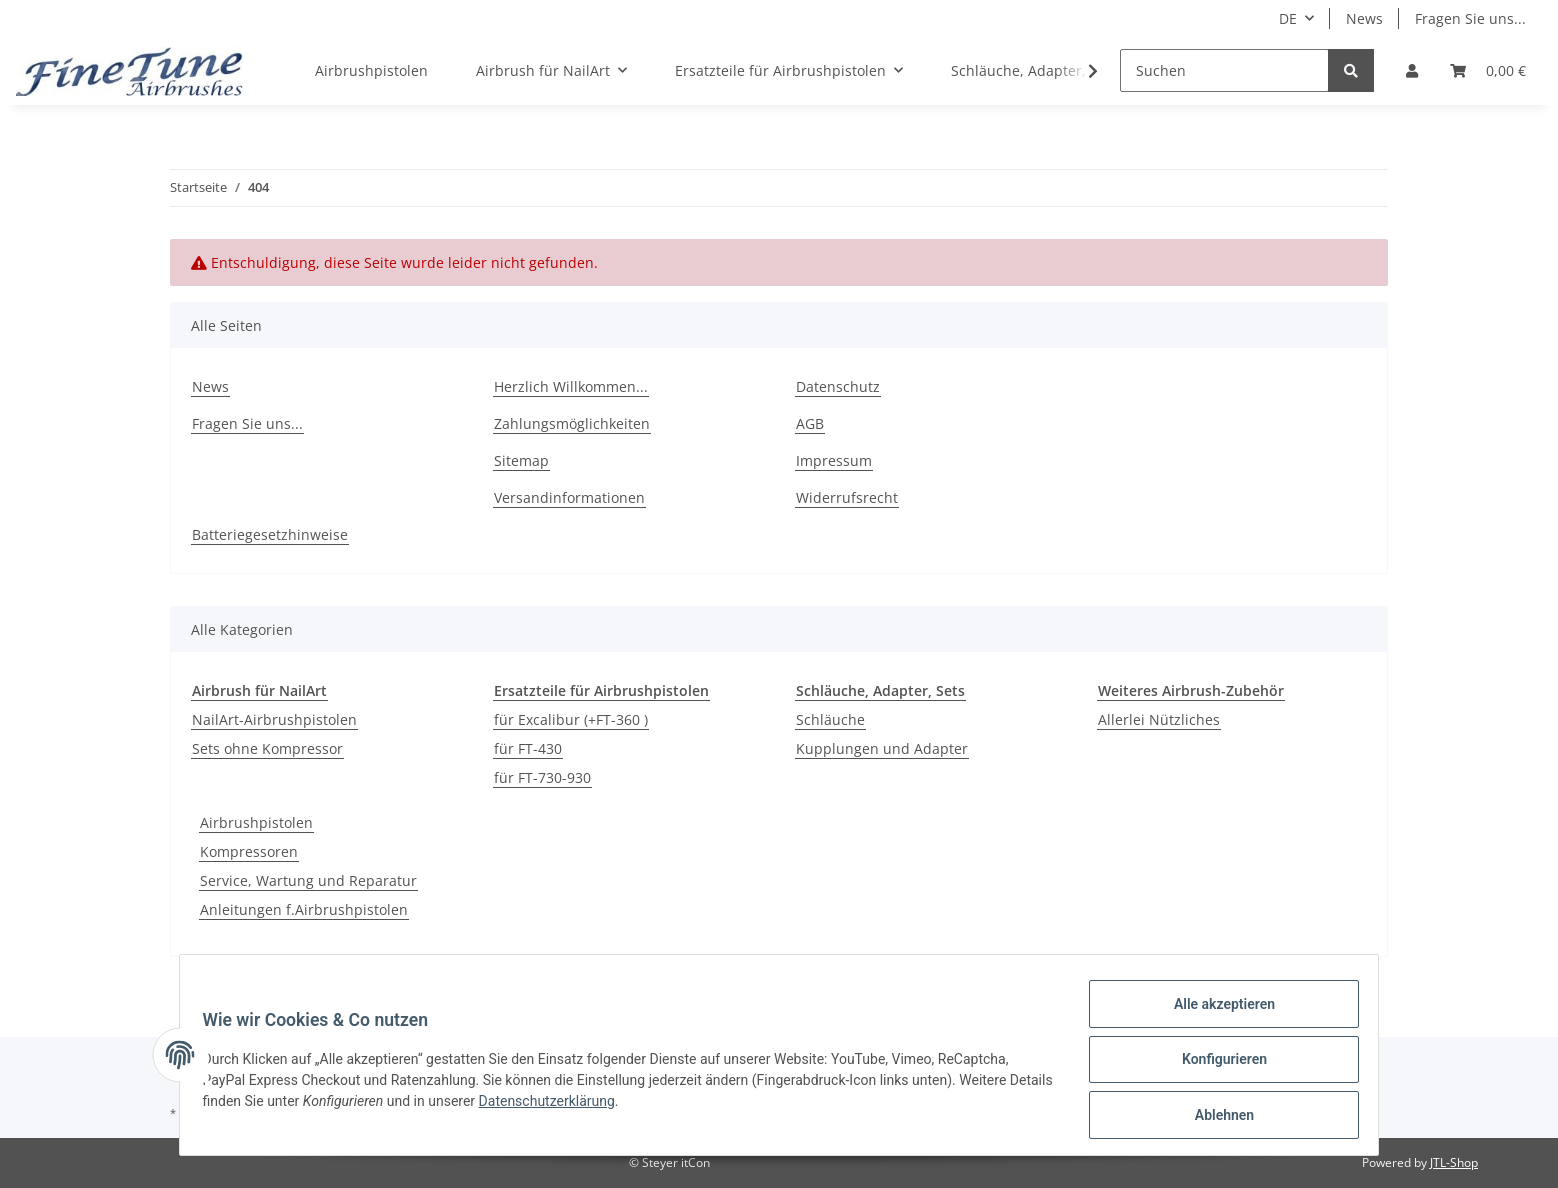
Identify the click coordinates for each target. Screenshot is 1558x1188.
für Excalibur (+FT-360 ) (571, 719)
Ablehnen (1214, 1117)
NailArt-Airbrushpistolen (274, 719)
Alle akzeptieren (1214, 1013)
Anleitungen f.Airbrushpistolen (304, 909)
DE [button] (1288, 18)
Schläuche (830, 719)
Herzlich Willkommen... (571, 386)
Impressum (834, 460)
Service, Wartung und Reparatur (308, 880)
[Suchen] (1224, 70)
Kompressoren (249, 851)
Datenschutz (838, 386)
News (1364, 18)
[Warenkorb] (1488, 70)
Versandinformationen (569, 497)
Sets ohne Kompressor (267, 748)
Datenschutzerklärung (602, 1107)
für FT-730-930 (542, 777)
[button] (1412, 70)
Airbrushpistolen (256, 822)
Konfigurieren (1214, 1065)
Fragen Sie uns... (1470, 18)
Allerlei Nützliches (1159, 719)
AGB (810, 423)
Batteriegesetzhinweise (270, 534)
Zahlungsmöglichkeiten (572, 423)
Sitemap (521, 460)
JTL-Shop (1454, 1162)
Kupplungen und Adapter (882, 748)
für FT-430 (528, 748)
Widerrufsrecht (847, 497)
